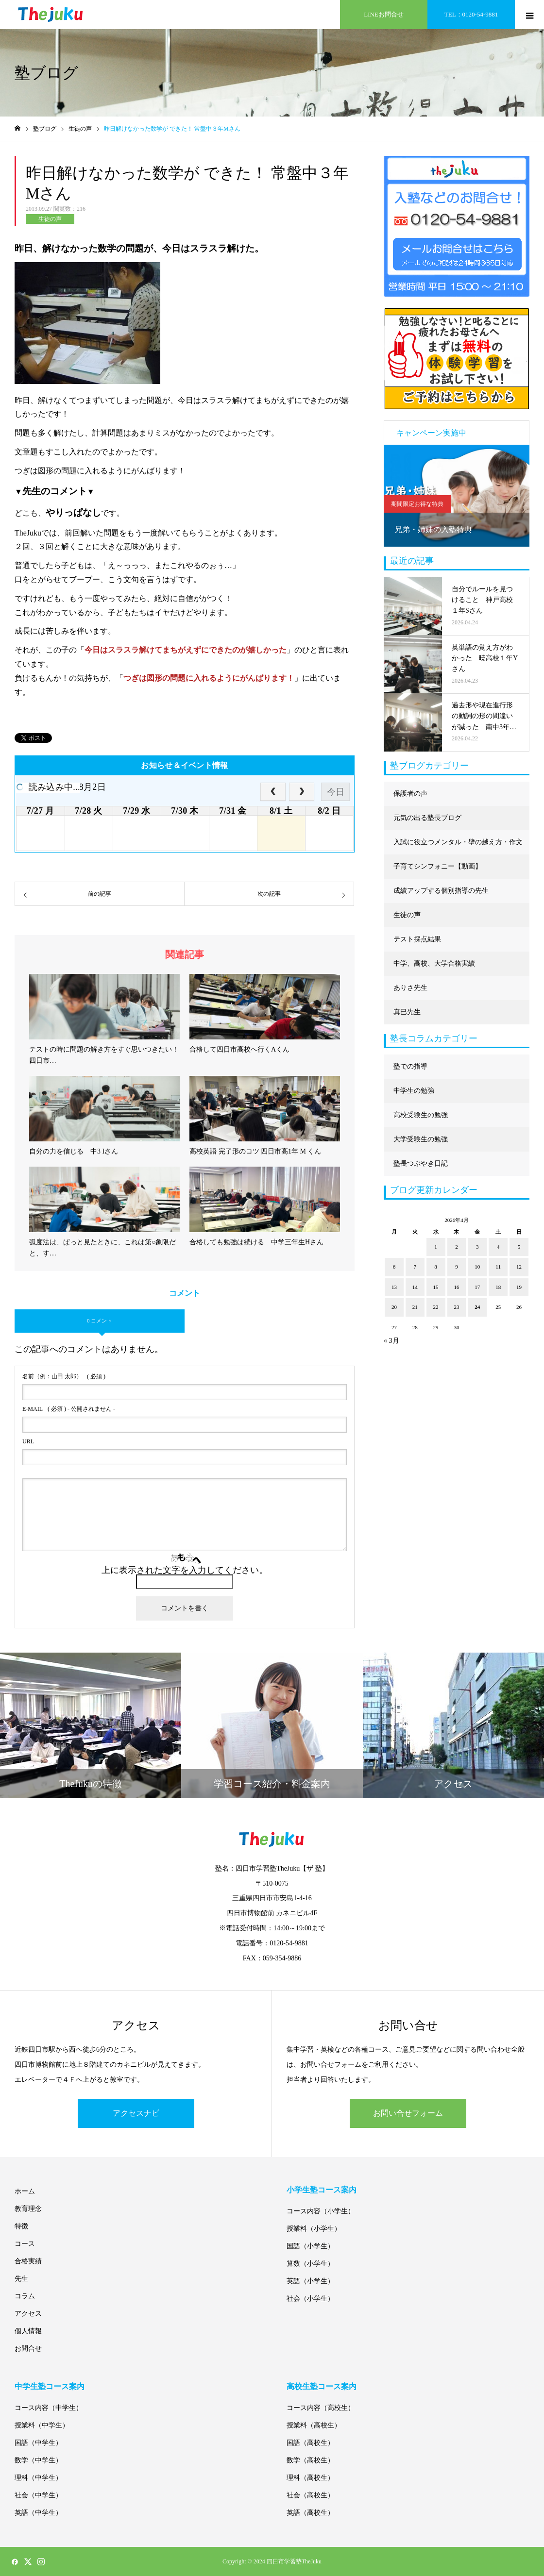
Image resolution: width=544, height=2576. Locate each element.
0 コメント (99, 1320)
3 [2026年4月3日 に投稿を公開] (477, 1247)
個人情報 (28, 2331)
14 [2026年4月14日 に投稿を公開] (415, 1287)
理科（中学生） (38, 2477)
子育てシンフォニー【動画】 (437, 866)
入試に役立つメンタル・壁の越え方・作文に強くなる (458, 846)
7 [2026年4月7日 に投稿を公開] (415, 1267)
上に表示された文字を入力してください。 (185, 1570)
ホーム (25, 2191)
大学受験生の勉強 (420, 1139)
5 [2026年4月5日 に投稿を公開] (519, 1247)
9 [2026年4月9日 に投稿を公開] (456, 1267)
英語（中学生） (38, 2512)
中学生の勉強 (413, 1090)
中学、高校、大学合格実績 (434, 963)
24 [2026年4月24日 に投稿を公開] (477, 1307)
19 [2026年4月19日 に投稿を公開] (519, 1287)
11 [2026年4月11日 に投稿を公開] (498, 1267)
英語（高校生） (310, 2512)
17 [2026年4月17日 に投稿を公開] (477, 1287)
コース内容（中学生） (49, 2407)
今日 (335, 792)
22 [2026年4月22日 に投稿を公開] (436, 1307)
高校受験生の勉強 (420, 1115)
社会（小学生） (310, 2298)
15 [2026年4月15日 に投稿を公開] (436, 1287)
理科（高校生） (310, 2477)
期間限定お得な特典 (417, 504)
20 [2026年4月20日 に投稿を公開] (394, 1307)
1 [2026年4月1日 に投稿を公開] (435, 1247)
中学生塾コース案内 (50, 2386)
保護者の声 (410, 793)
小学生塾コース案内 (322, 2190)
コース (25, 2243)
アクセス (28, 2313)
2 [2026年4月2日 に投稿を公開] (456, 1247)
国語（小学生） (310, 2246)
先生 (21, 2278)
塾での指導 (410, 1066)
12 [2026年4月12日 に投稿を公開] (519, 1267)
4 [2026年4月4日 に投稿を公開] (498, 1247)
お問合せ (28, 2348)
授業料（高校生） (314, 2425)
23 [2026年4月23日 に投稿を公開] (456, 1307)
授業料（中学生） (42, 2425)
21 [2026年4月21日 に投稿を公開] (415, 1307)
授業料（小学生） (314, 2228)
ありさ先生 (410, 987)
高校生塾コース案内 (322, 2386)
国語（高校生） (310, 2442)
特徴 (21, 2226)
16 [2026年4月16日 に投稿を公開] (456, 1287)
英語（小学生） (310, 2281)
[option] (456, 496)
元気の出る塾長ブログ (427, 817)
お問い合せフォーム (408, 2113)
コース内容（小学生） (321, 2211)
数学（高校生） (310, 2460)
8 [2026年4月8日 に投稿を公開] (435, 1267)
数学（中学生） (38, 2460)
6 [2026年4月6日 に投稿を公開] (394, 1267)
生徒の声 (50, 219)
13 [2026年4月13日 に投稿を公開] (394, 1287)
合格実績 (28, 2261)
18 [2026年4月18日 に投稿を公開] (498, 1287)
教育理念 (28, 2208)
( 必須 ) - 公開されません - (68, 1409)
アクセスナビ (136, 2113)
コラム (25, 2296)
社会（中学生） (38, 2495)
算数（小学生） (310, 2263)
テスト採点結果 (417, 939)
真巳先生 (407, 1012)
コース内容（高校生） (321, 2407)
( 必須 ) (63, 1376)
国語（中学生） (38, 2442)
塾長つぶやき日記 (420, 1163)
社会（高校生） (310, 2495)
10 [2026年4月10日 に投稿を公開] (477, 1267)
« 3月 (391, 1340)
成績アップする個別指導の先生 (441, 890)
